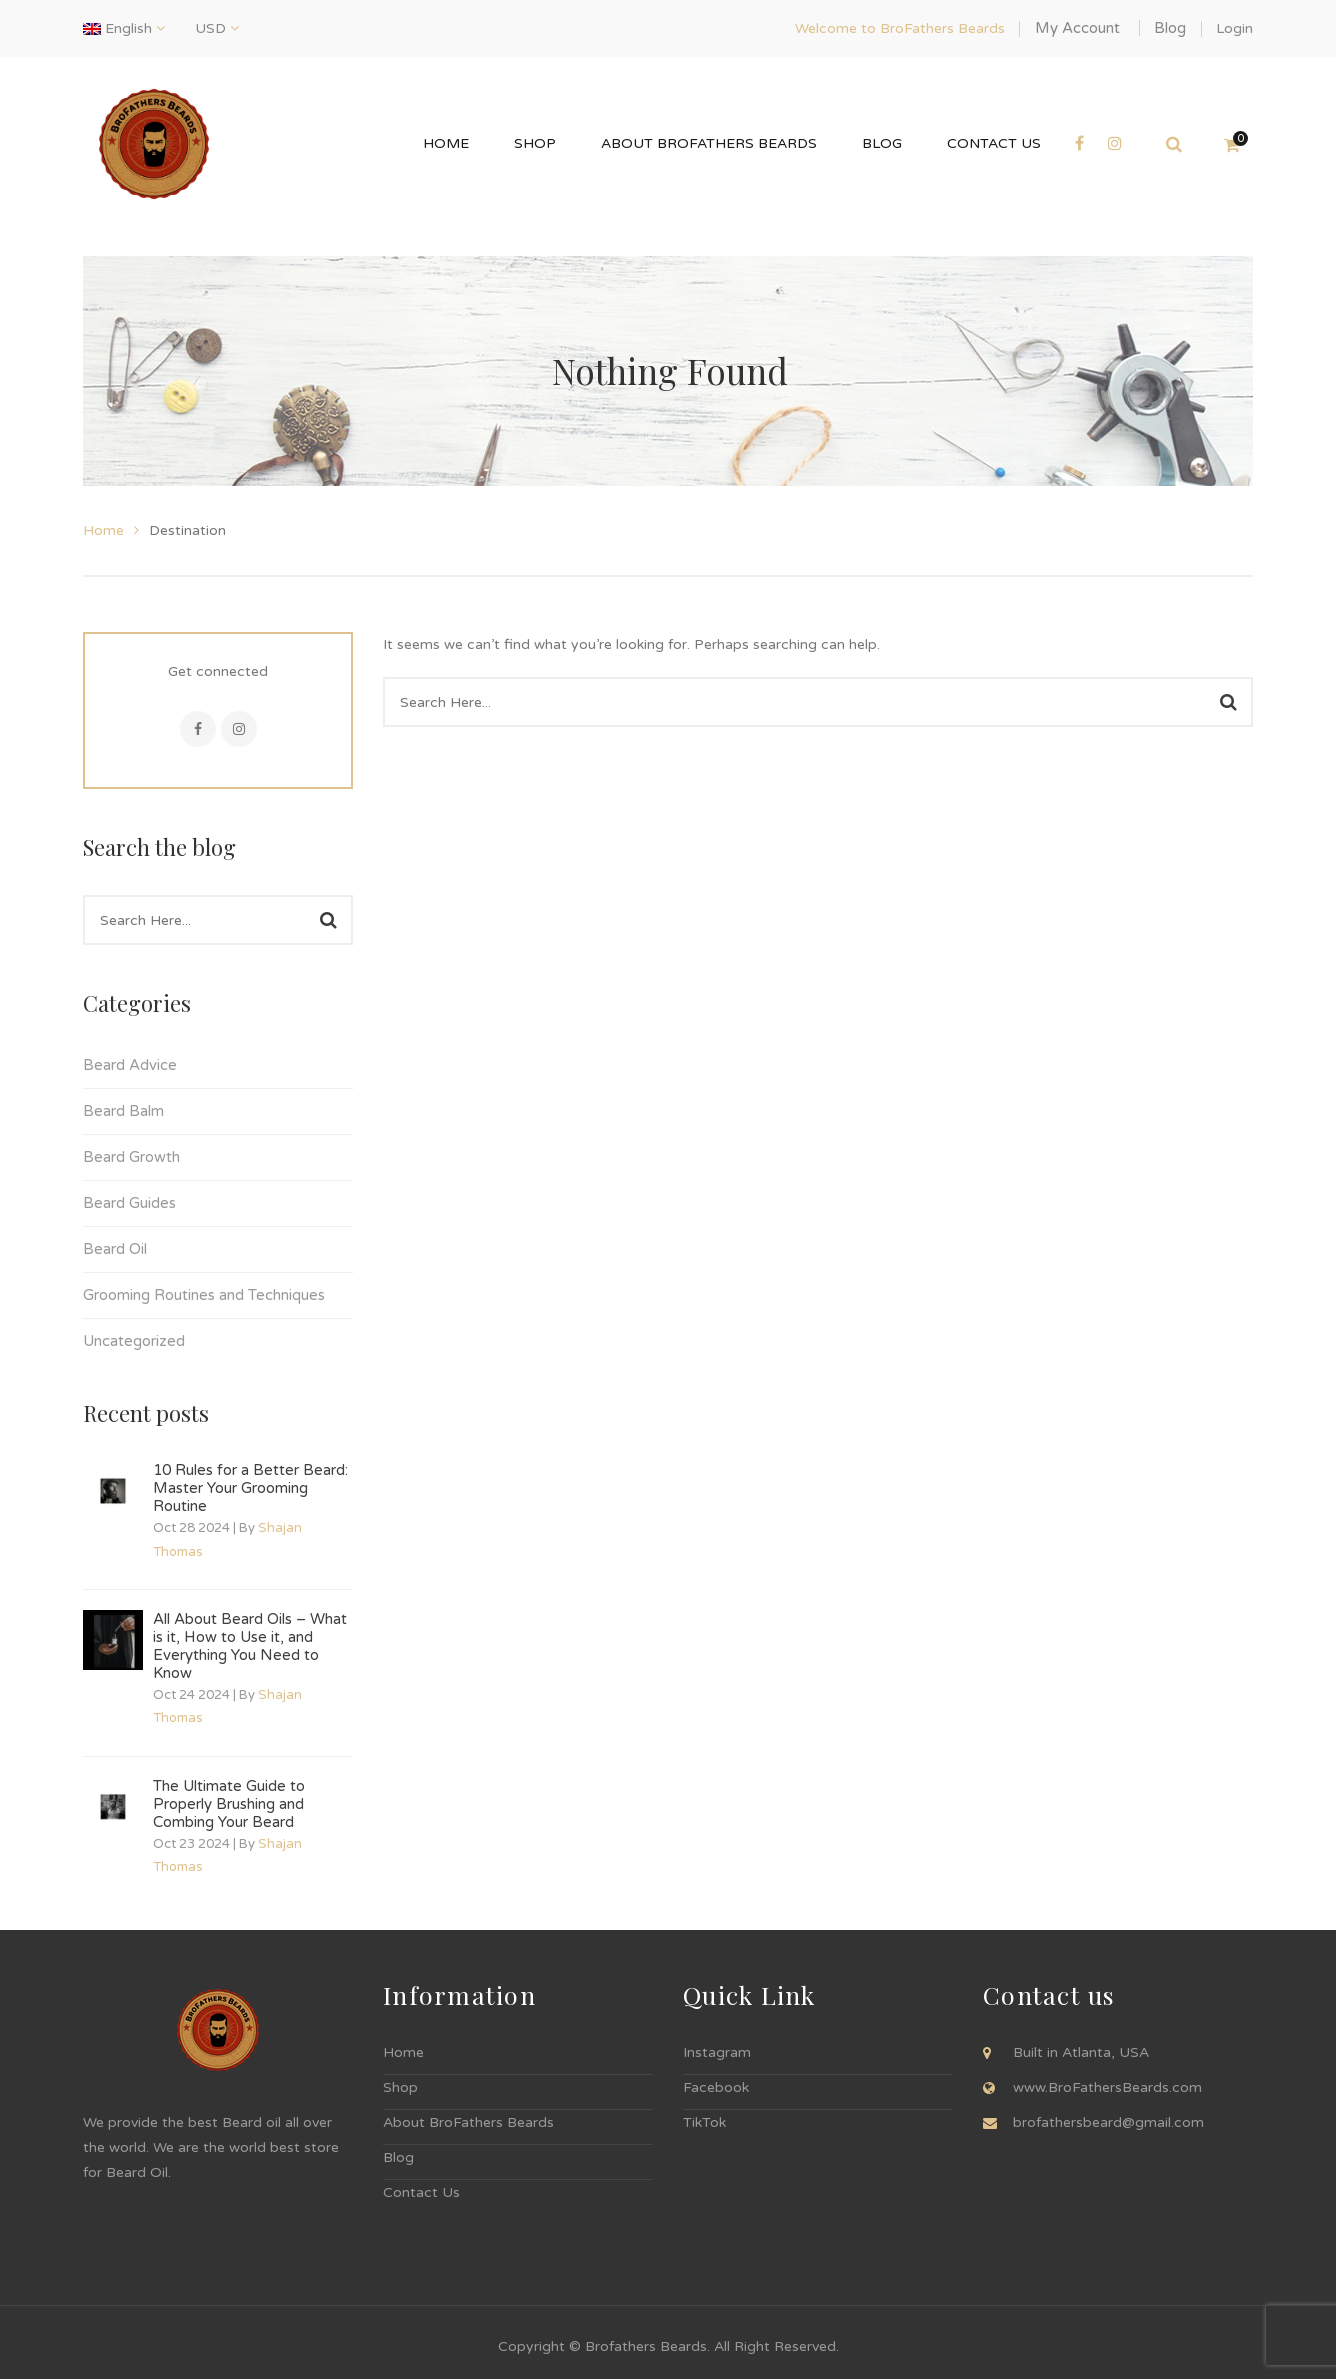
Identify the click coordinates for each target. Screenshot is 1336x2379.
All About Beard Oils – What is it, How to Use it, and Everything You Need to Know (250, 1646)
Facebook (198, 729)
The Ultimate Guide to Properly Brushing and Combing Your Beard (229, 1804)
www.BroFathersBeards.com (1107, 2087)
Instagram (239, 729)
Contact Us (421, 2192)
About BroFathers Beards (468, 2122)
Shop (400, 2087)
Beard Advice (130, 1065)
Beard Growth (131, 1157)
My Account (1077, 28)
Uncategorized (134, 1341)
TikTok (704, 2122)
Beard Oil (115, 1249)
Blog (1170, 28)
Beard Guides (129, 1203)
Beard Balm (123, 1111)
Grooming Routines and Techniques (204, 1295)
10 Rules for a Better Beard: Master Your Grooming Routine (250, 1488)
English (119, 28)
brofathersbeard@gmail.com (1108, 2122)
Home (103, 530)
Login (1234, 28)
